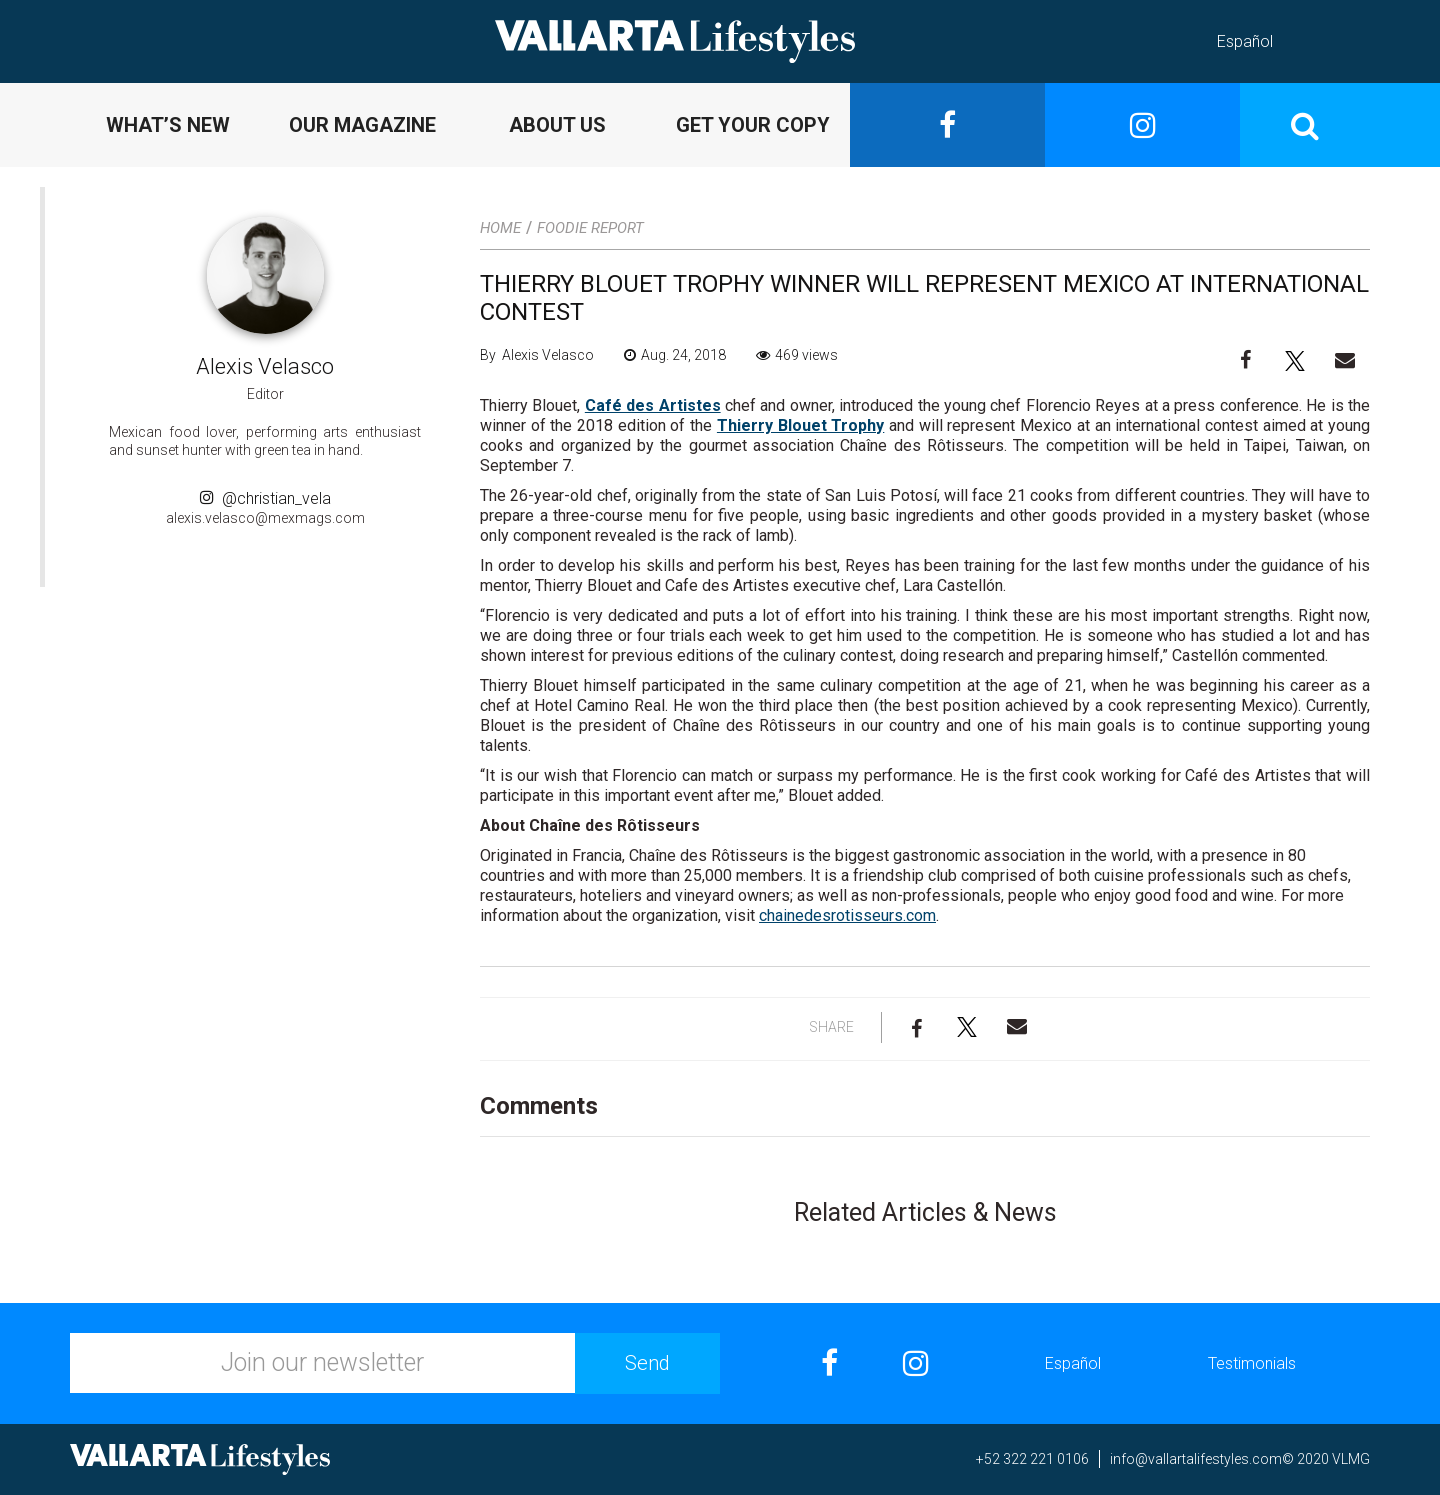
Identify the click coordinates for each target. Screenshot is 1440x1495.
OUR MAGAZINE (362, 125)
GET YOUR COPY (753, 125)
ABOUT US (557, 125)
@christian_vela (265, 499)
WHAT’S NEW (168, 125)
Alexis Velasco (265, 366)
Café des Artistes (653, 405)
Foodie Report (590, 228)
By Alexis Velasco (537, 355)
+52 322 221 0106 (1032, 1459)
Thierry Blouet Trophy (800, 425)
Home (500, 228)
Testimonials (1252, 1363)
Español (1245, 41)
